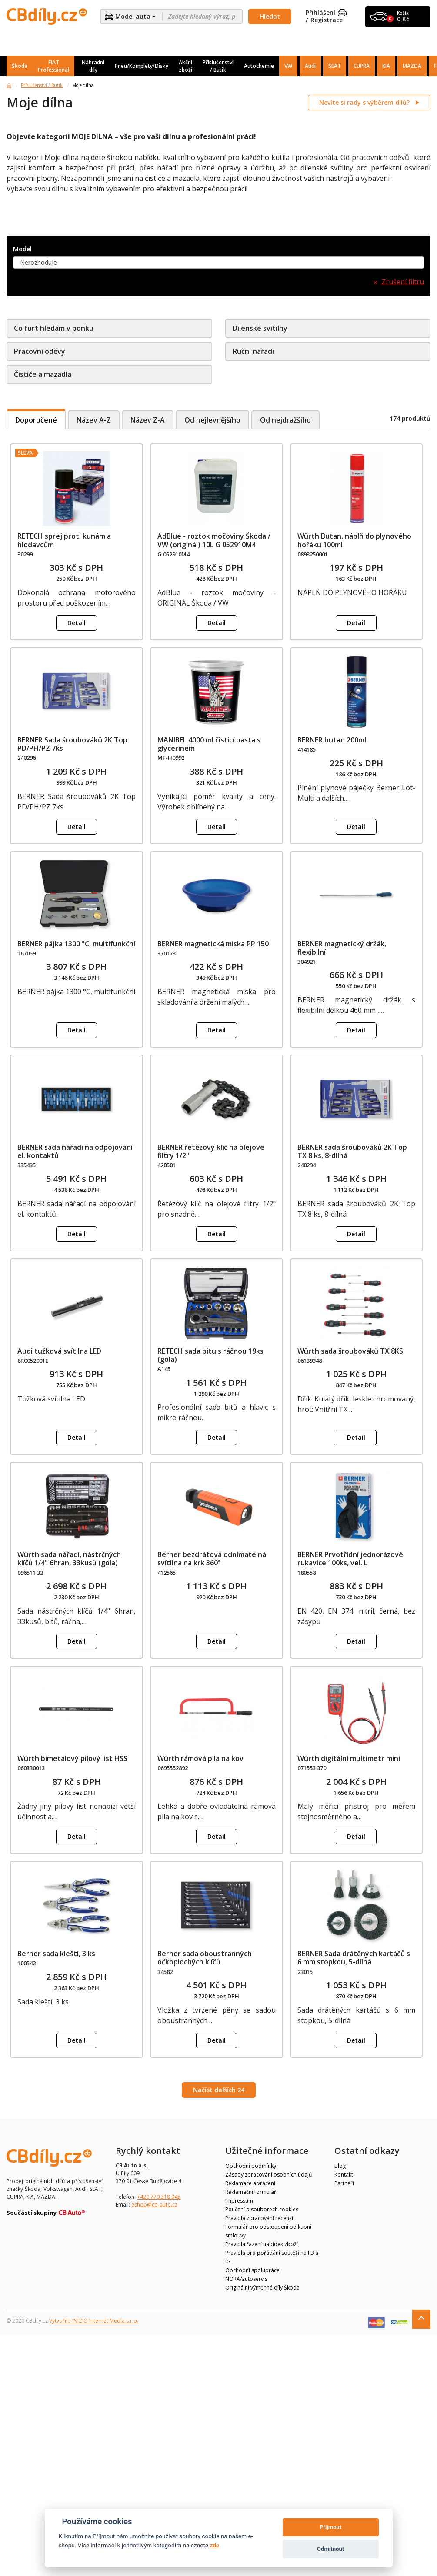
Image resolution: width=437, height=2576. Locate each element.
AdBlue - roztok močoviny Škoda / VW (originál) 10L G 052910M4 (213, 540)
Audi (310, 66)
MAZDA (412, 66)
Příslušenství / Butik (218, 66)
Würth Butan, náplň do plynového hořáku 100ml (354, 540)
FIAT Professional (53, 66)
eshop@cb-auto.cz (154, 2204)
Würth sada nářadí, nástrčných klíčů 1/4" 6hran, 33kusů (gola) (69, 1559)
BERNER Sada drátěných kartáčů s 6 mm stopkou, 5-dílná (353, 1958)
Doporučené (36, 420)
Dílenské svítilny (260, 328)
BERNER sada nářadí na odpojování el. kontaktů (75, 1151)
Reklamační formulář (250, 2192)
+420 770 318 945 (158, 2196)
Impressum (239, 2200)
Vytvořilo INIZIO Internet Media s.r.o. (93, 2320)
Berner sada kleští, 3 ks (56, 1953)
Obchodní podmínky (250, 2166)
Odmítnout (330, 2549)
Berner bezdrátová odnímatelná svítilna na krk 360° (211, 1559)
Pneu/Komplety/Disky (141, 66)
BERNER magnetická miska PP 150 (213, 944)
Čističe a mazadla (42, 374)
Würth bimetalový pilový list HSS (72, 1758)
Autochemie (259, 66)
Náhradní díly (93, 66)
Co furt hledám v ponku (53, 328)
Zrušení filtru (402, 282)
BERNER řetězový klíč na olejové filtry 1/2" (210, 1151)
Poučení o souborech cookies (261, 2209)
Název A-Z (94, 420)
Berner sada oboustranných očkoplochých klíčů (204, 1958)
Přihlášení (326, 13)
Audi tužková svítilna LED (59, 1351)
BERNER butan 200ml (331, 740)
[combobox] (218, 262)
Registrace (326, 20)
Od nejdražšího (286, 420)
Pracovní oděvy (39, 351)
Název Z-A (147, 420)
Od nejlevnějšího (212, 420)
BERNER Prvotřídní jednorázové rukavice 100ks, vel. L (350, 1559)
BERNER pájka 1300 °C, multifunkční (76, 944)
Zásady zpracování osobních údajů (268, 2174)
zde (214, 2545)
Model (22, 249)
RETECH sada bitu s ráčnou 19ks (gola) (210, 1355)
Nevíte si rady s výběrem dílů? (365, 102)
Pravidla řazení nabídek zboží (261, 2244)
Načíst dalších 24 (218, 2090)
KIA (386, 66)
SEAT (334, 66)
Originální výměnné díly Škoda (262, 2287)
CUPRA (362, 66)
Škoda (19, 66)
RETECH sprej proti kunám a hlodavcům (64, 540)
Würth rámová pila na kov (200, 1758)
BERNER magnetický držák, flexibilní (341, 948)
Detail (76, 623)
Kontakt (343, 2174)
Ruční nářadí (253, 351)
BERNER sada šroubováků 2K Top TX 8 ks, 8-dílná (352, 1151)
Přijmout (330, 2527)
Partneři (344, 2183)
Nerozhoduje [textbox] (38, 262)
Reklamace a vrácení (250, 2183)
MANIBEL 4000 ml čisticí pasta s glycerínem (208, 744)
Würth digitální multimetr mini (348, 1758)
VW (288, 66)
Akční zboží (185, 66)
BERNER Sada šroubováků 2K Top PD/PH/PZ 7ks (72, 744)
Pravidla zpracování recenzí (259, 2218)
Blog (340, 2166)
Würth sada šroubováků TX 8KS (350, 1351)
